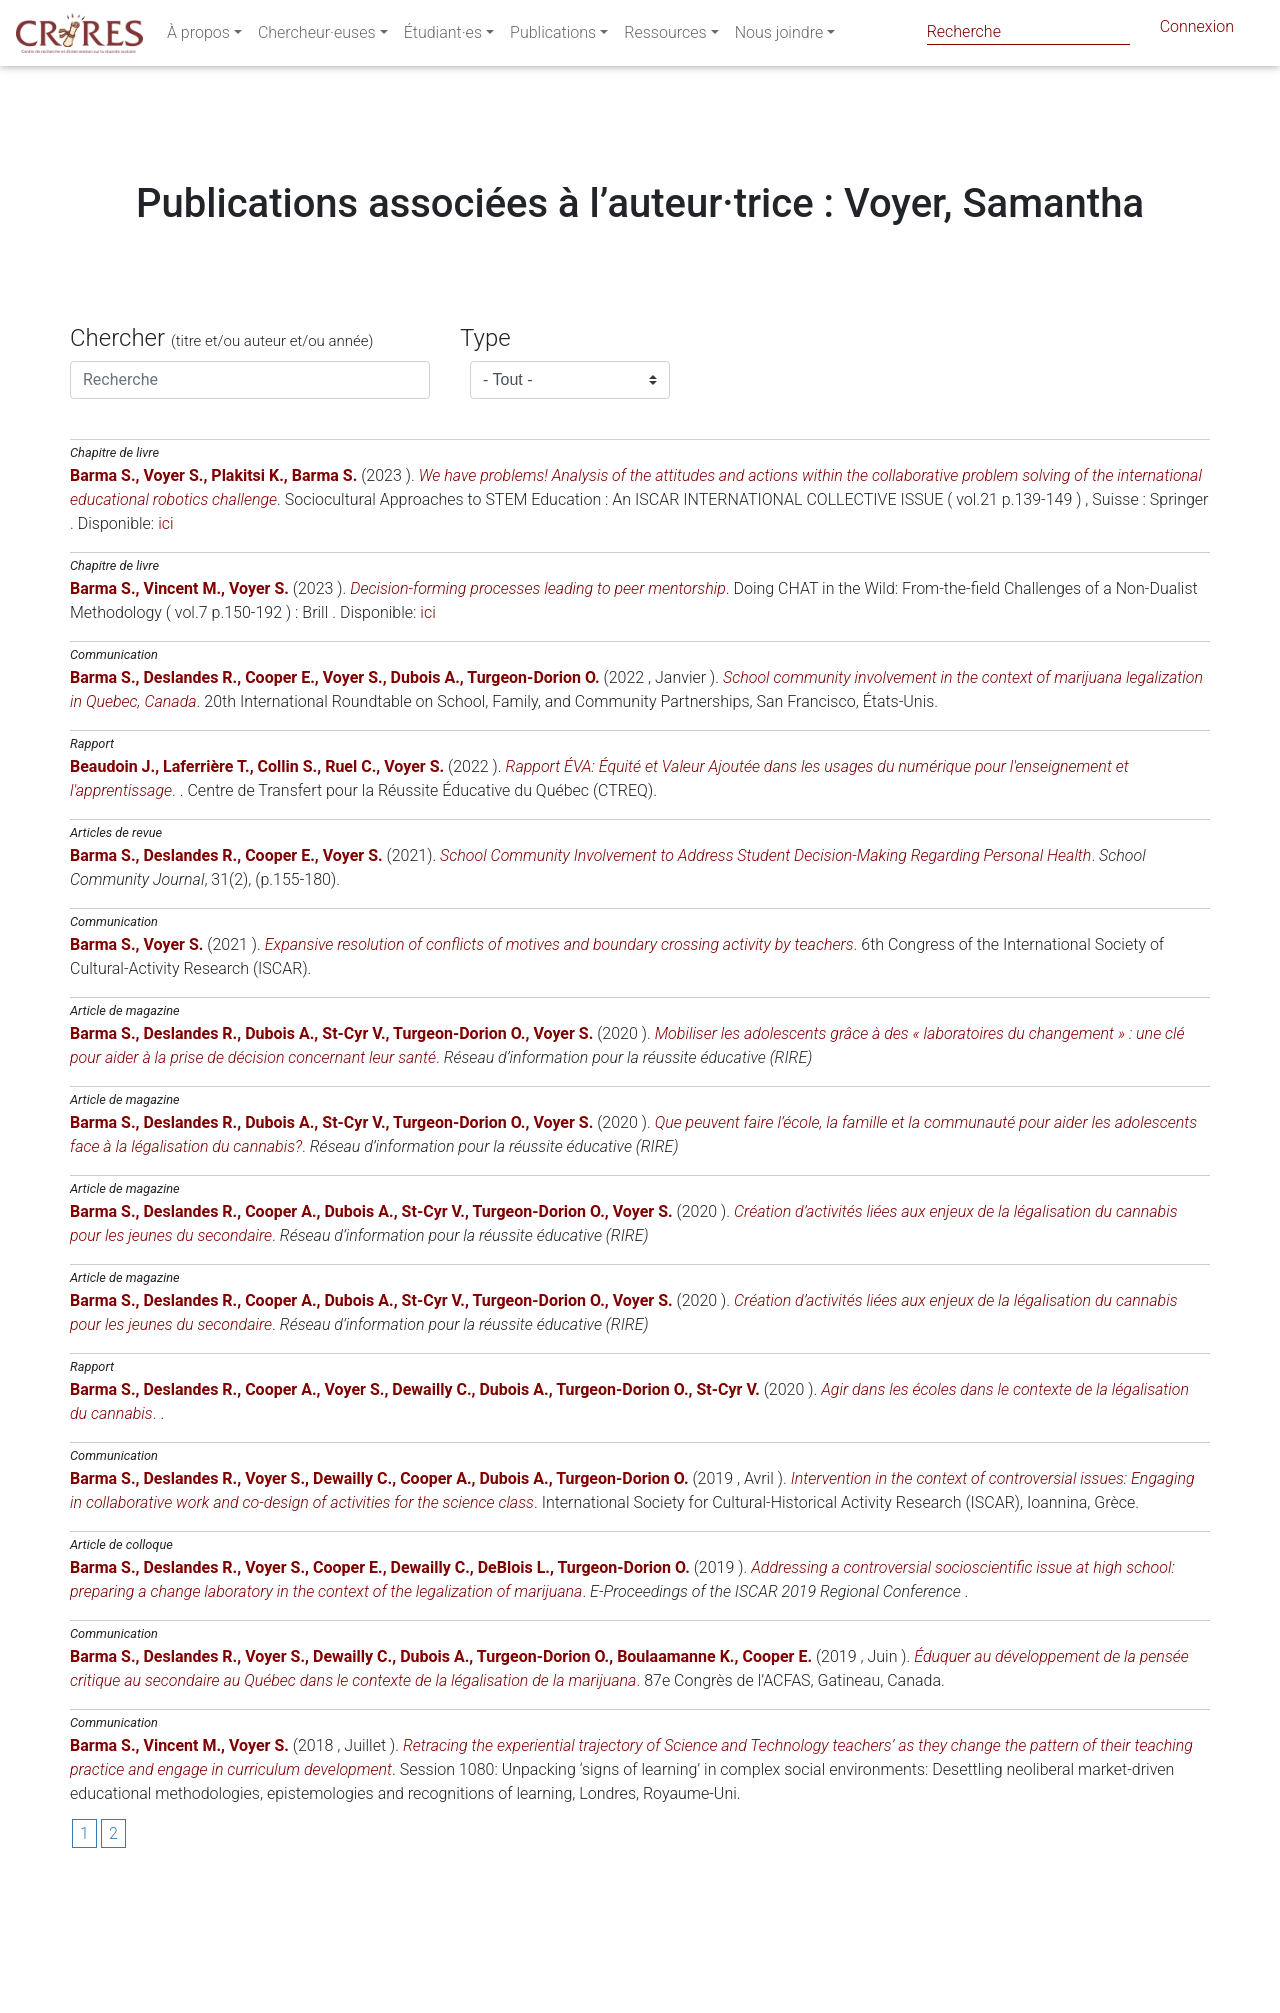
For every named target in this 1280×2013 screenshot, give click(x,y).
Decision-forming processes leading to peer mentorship (537, 709)
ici (165, 644)
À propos (198, 36)
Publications (553, 36)
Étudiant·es (443, 36)
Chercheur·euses (317, 36)
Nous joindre (779, 36)
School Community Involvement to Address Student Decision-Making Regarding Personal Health (765, 976)
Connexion (1197, 30)
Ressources (665, 36)
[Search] (1028, 31)
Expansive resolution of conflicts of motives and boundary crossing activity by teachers (559, 1065)
